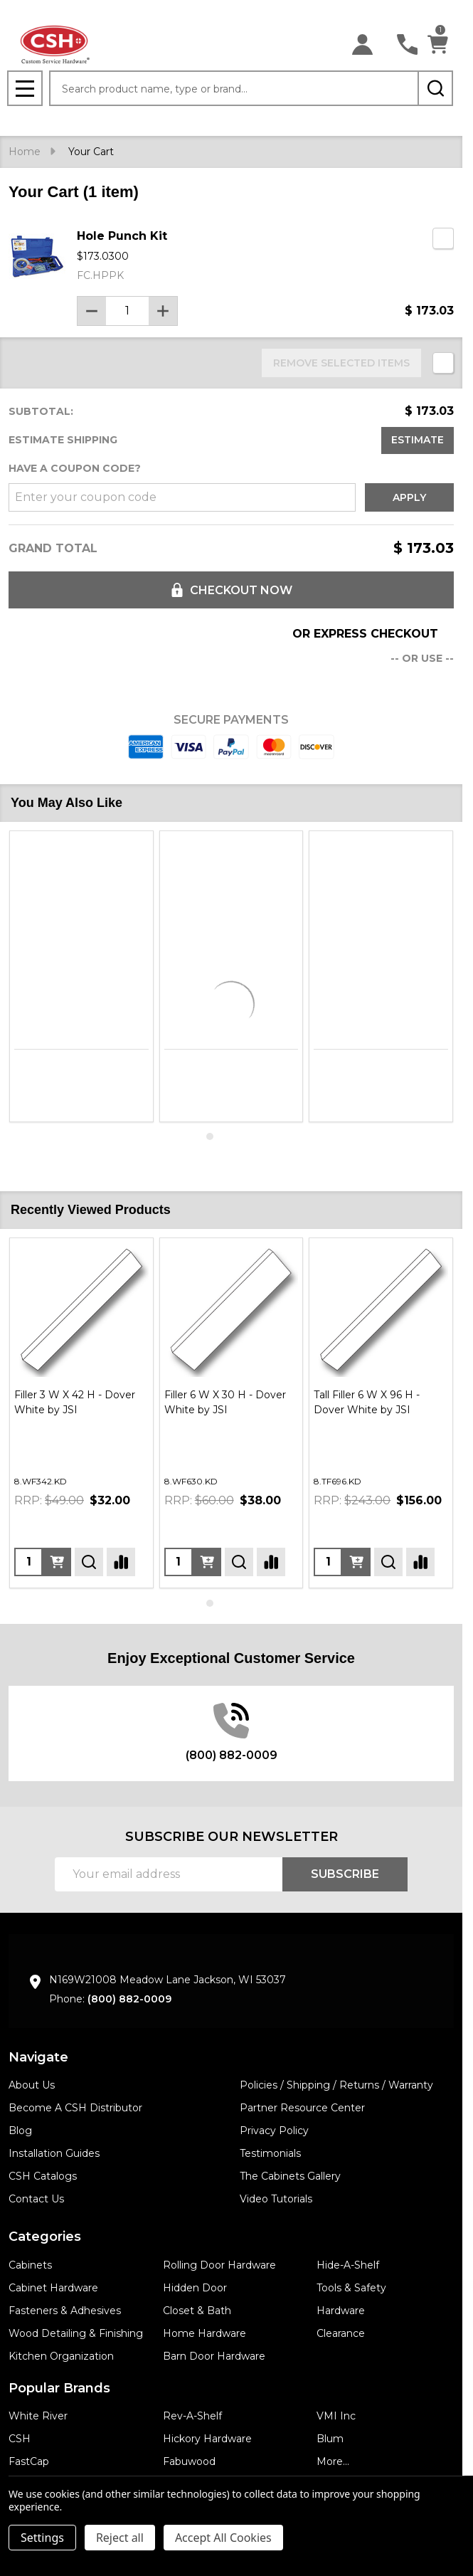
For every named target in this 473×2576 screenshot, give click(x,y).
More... (333, 2461)
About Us (32, 2085)
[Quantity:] (28, 1562)
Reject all (120, 2537)
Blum (330, 2438)
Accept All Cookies (223, 2537)
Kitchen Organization (61, 2356)
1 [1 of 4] (209, 1136)
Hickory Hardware (207, 2438)
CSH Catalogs (43, 2176)
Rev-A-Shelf (192, 2415)
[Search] (435, 88)
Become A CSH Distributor (75, 2107)
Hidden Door (195, 2287)
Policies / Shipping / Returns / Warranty (336, 2085)
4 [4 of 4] (252, 1136)
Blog (20, 2130)
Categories (45, 2236)
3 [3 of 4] (238, 1136)
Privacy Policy (274, 2130)
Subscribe (345, 1874)
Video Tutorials (276, 2198)
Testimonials (270, 2153)
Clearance (341, 2333)
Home (25, 151)
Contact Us (36, 2198)
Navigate (38, 2057)
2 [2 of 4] (224, 1136)
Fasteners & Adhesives (65, 2310)
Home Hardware (204, 2333)
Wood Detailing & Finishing (76, 2333)
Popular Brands (59, 2388)
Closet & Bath (197, 2310)
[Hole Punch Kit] (127, 311)
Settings (42, 2537)
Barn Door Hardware (214, 2356)
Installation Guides (54, 2153)
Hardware (341, 2310)
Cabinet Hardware (53, 2287)
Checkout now (231, 590)
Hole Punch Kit (122, 236)
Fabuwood (189, 2461)
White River (38, 2415)
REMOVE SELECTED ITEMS (341, 363)
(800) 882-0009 (129, 1998)
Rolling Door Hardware (219, 2265)
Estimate (417, 439)
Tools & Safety (351, 2287)
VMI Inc (336, 2415)
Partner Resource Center (302, 2107)
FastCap (29, 2461)
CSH (20, 2438)
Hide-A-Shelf (348, 2265)
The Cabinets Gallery (290, 2176)
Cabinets (30, 2265)
